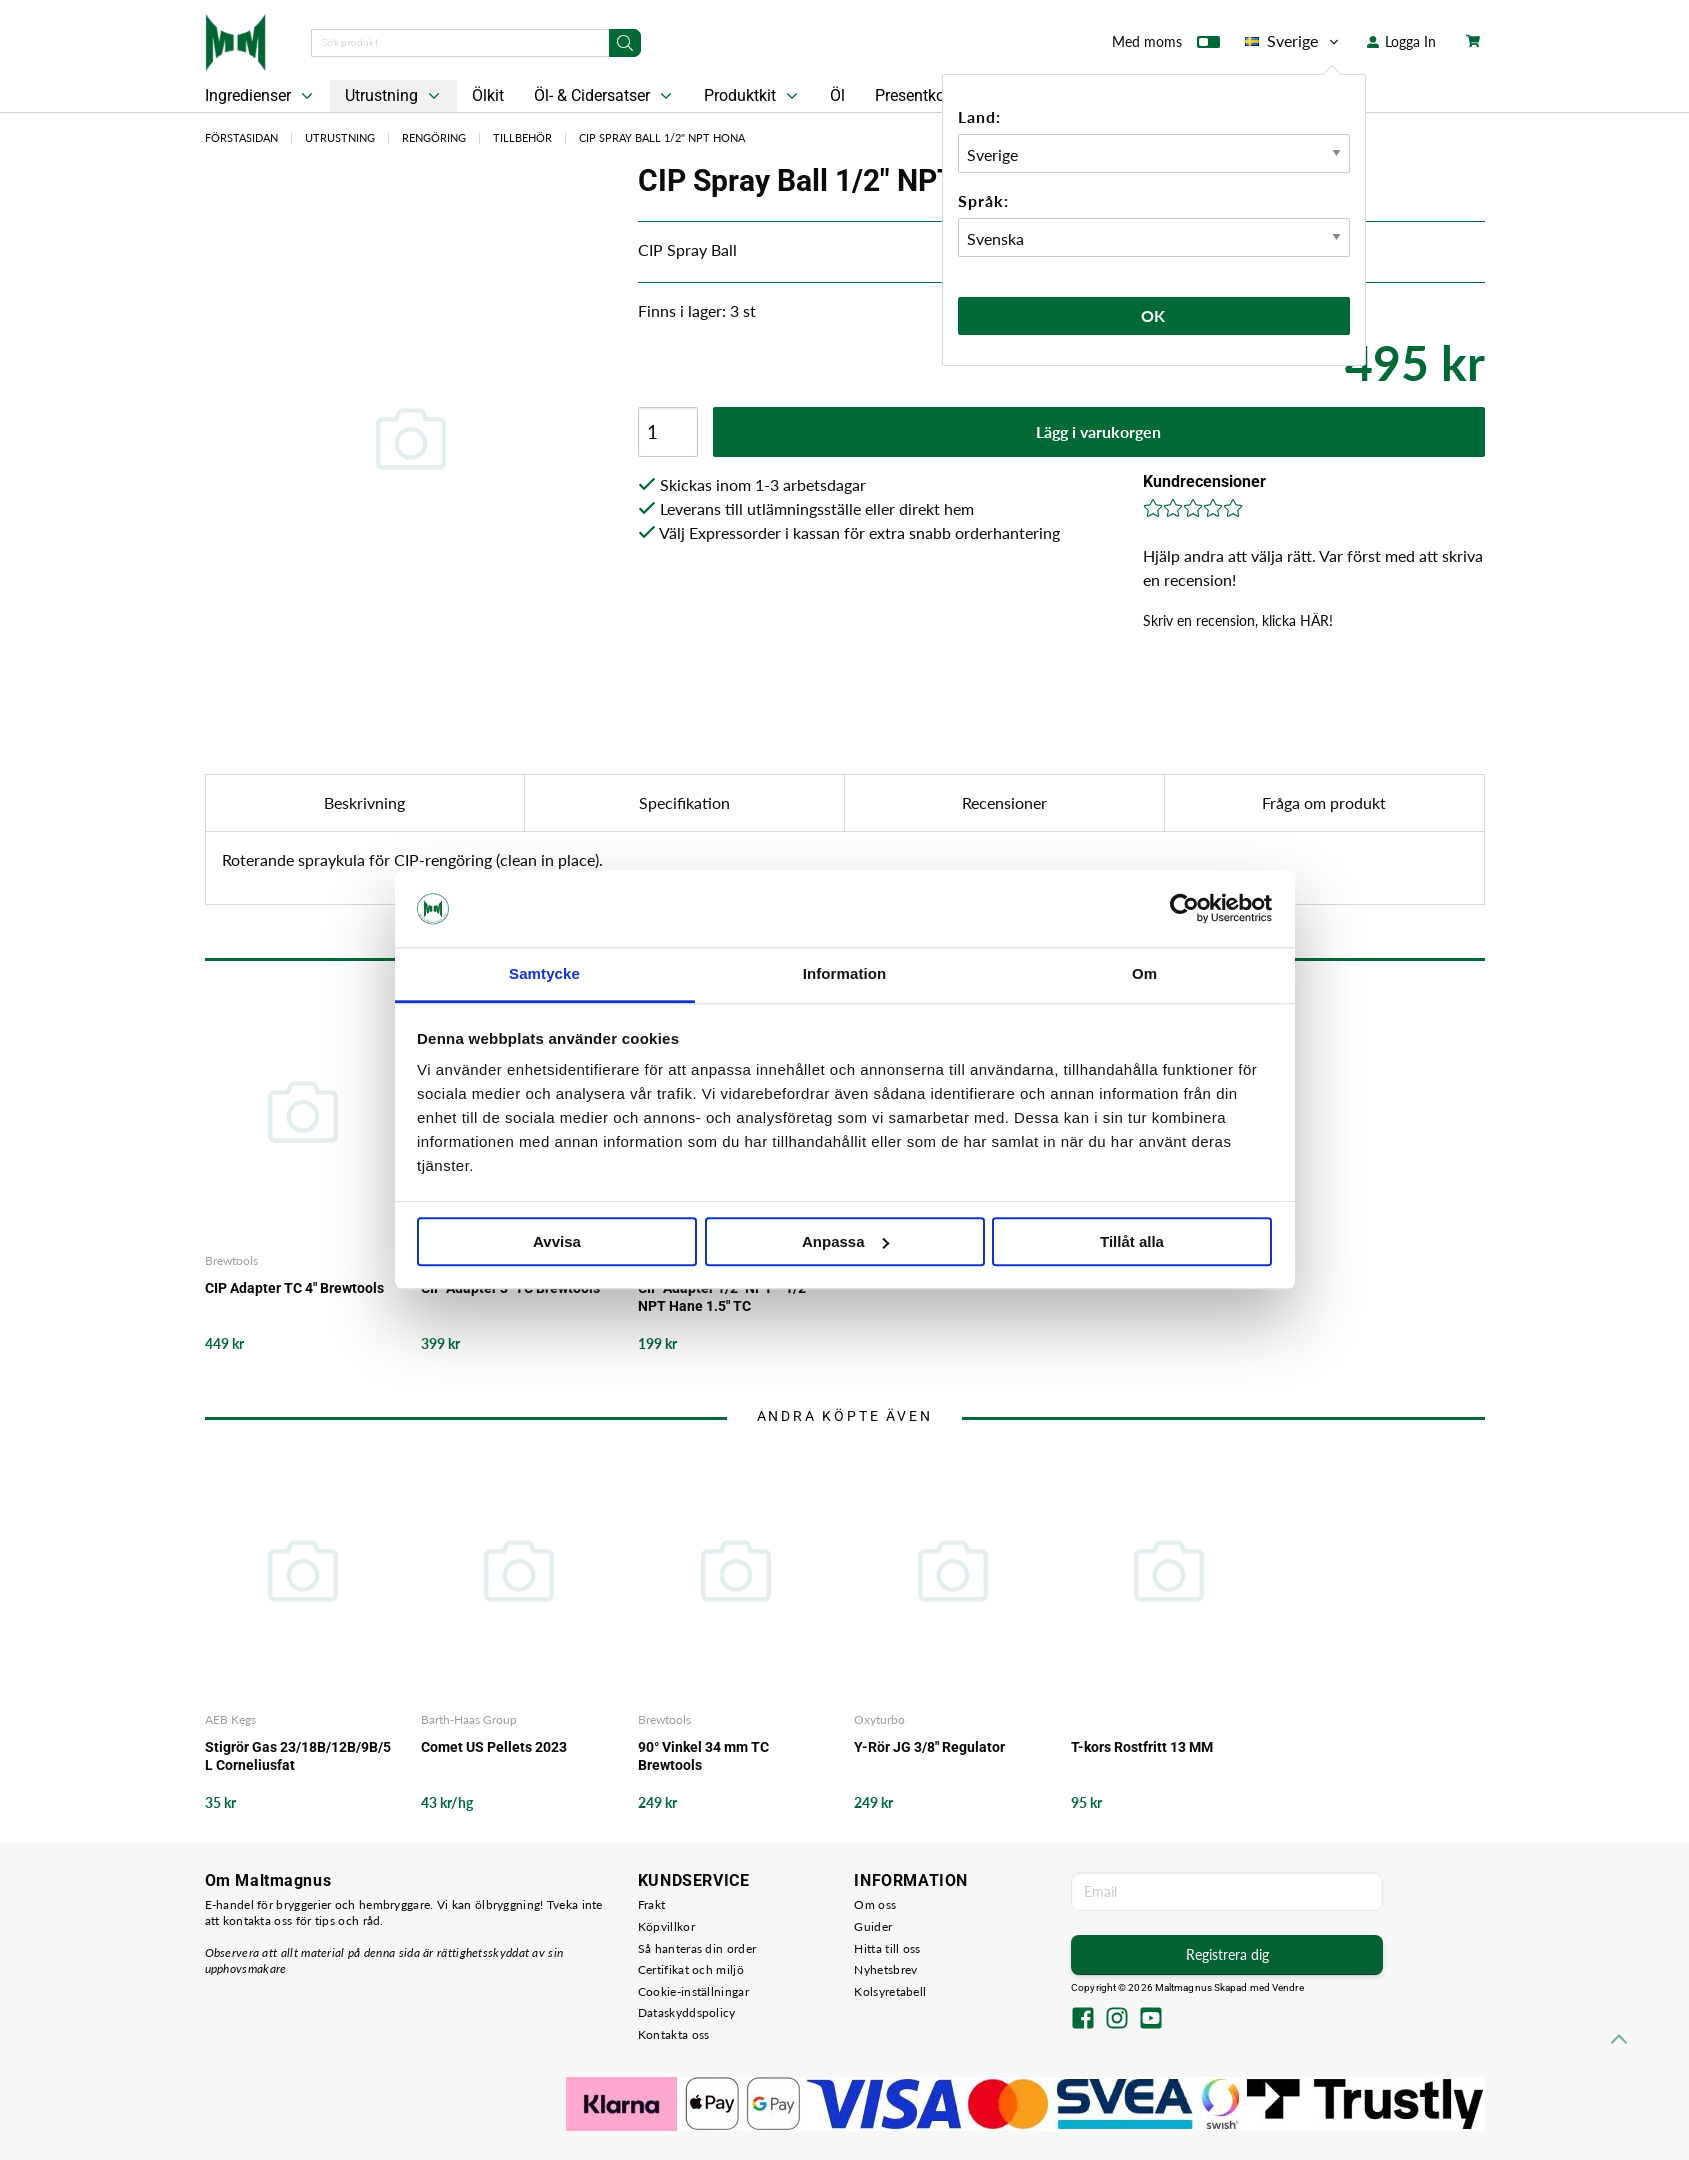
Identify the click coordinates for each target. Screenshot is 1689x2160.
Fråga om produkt (1324, 802)
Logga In (1401, 41)
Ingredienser (261, 96)
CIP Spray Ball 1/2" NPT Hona (662, 137)
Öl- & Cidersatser (605, 96)
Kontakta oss (674, 2034)
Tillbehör (522, 137)
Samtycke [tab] (544, 973)
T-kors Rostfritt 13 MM (1142, 1747)
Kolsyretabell (890, 1991)
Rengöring (434, 137)
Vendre (1288, 1987)
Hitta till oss (887, 1948)
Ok (1154, 315)
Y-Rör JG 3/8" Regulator (929, 1747)
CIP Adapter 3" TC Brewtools (510, 1288)
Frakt (652, 1904)
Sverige (1293, 41)
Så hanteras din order (697, 1948)
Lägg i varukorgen (1098, 431)
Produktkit (753, 96)
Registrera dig (1227, 1954)
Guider (873, 1926)
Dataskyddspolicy (687, 2012)
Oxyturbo (879, 1719)
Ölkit (488, 95)
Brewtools (231, 1260)
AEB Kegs (230, 1719)
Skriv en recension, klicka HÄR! (1238, 620)
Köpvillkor (666, 1926)
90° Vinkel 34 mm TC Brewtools (703, 1756)
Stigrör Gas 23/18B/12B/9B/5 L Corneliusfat (298, 1756)
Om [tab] (1144, 973)
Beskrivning (364, 802)
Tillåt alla (1132, 1241)
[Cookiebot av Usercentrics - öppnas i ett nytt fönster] (1184, 909)
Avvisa (557, 1241)
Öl (837, 95)
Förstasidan (241, 137)
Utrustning (394, 96)
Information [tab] (845, 973)
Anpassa (845, 1241)
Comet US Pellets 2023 (494, 1747)
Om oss (875, 1904)
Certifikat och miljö (691, 1969)
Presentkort (915, 95)
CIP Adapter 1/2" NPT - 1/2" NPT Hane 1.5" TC (724, 1297)
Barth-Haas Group (469, 1719)
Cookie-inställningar (693, 1991)
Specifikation (684, 802)
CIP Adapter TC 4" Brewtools (294, 1288)
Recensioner (1004, 802)
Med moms (1166, 46)
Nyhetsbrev (885, 1969)
